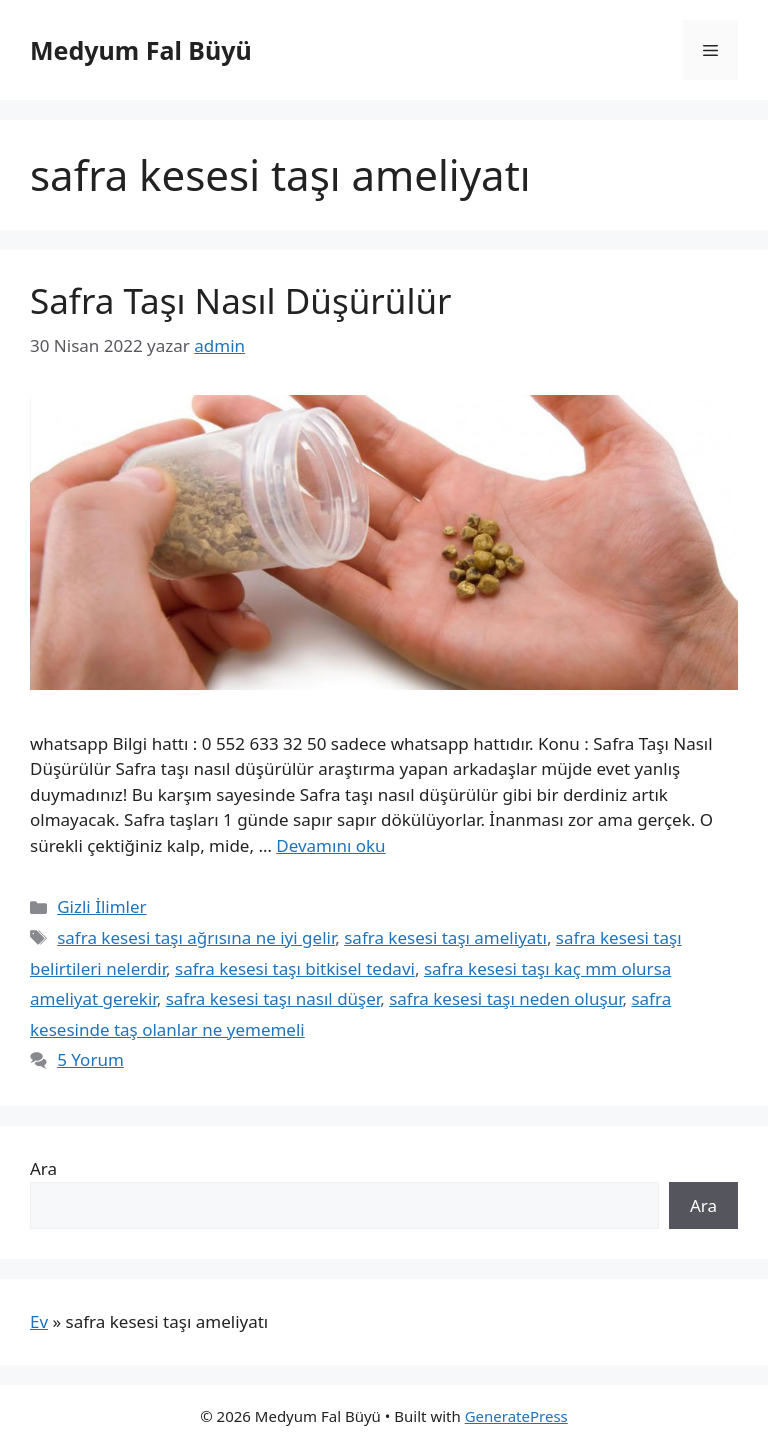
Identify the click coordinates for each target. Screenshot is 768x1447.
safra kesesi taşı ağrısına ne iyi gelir (196, 937)
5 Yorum (90, 1059)
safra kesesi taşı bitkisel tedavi (295, 968)
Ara (43, 1168)
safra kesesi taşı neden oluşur (505, 998)
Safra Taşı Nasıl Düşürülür (241, 300)
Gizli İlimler (101, 906)
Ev (39, 1321)
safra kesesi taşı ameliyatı (445, 937)
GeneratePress (516, 1416)
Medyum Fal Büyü (141, 50)
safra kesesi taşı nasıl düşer (273, 998)
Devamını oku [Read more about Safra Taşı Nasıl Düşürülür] (330, 845)
